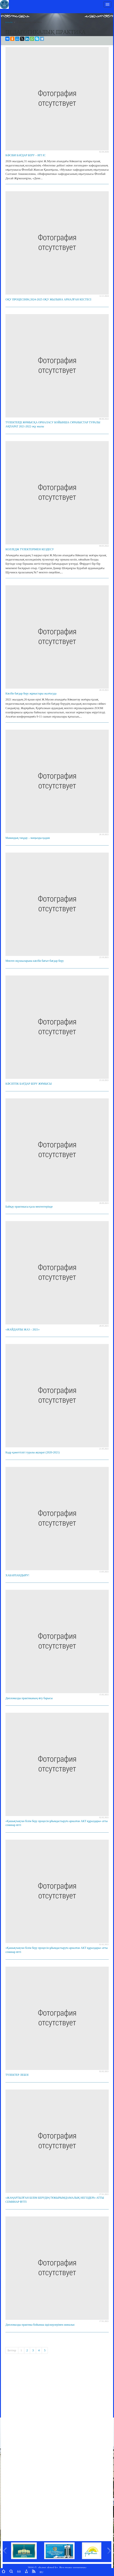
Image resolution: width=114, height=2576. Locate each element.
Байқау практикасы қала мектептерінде (29, 1206)
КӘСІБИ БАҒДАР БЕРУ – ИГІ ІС (25, 155)
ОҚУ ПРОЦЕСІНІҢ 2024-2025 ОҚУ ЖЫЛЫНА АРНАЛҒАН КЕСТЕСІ (48, 299)
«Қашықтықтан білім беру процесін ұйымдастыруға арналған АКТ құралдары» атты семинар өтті (56, 1823)
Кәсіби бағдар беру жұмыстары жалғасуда (30, 693)
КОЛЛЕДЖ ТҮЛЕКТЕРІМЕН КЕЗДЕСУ (29, 549)
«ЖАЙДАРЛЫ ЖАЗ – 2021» (22, 1329)
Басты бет (9, 22)
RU (41, 2572)
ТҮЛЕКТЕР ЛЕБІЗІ (16, 2074)
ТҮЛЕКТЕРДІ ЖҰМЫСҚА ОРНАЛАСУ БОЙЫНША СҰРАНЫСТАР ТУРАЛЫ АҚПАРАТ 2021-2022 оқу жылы (52, 424)
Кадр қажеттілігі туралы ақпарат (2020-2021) (32, 1452)
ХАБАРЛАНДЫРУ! (17, 1575)
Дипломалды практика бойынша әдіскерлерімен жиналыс (40, 2324)
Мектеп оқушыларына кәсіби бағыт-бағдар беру (34, 960)
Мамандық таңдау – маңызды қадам (27, 837)
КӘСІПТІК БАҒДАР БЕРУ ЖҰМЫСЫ (28, 1083)
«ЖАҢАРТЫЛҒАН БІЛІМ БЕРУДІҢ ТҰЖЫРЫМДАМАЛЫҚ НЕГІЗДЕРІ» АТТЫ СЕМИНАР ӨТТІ (54, 2199)
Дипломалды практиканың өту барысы (29, 1698)
